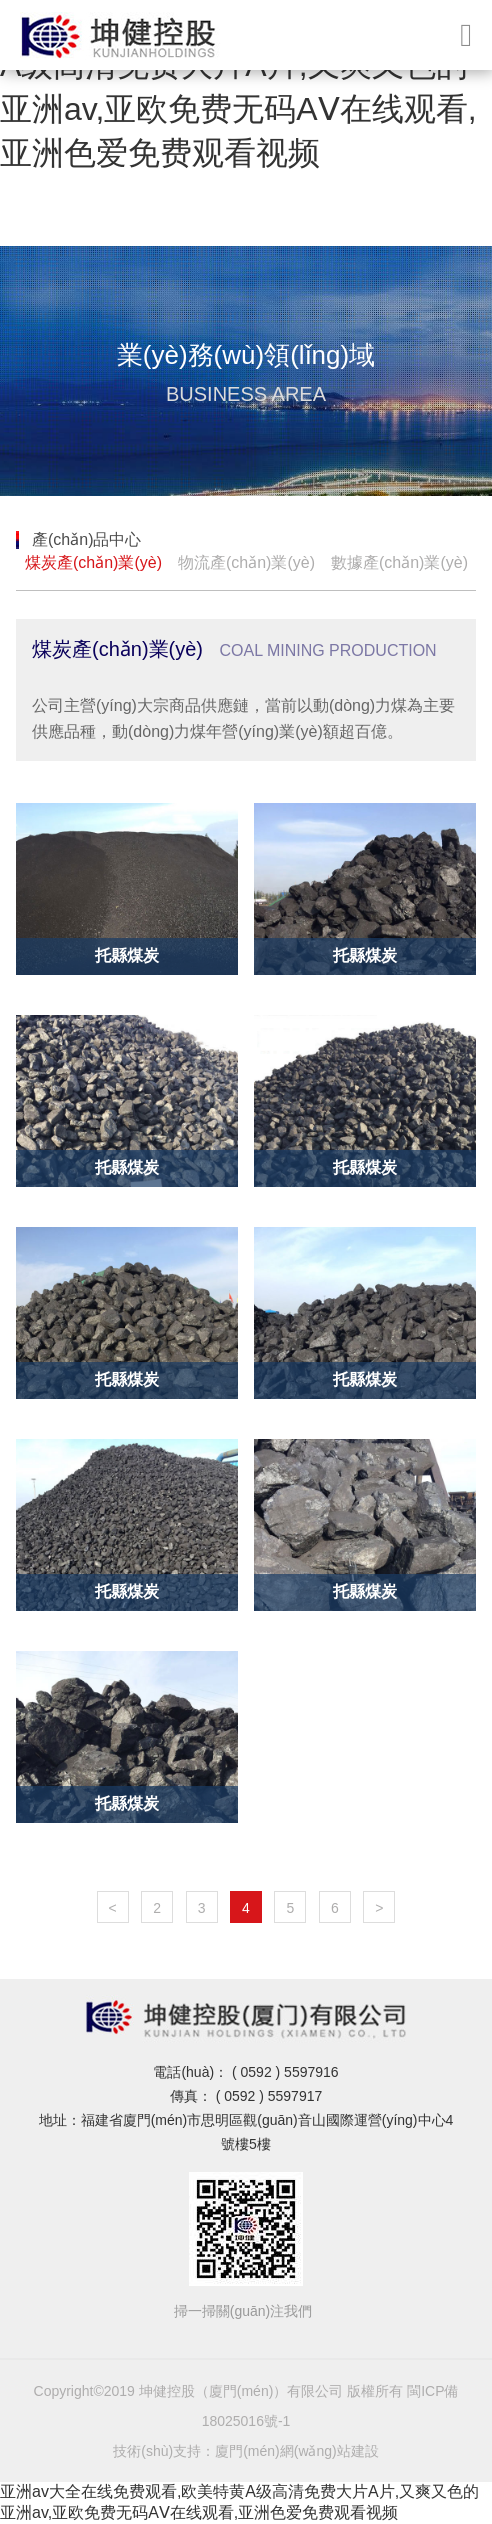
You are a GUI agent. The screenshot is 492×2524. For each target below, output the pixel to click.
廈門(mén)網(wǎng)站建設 (297, 2451)
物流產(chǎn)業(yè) (246, 562)
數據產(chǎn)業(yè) (399, 562)
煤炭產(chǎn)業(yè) (93, 562)
